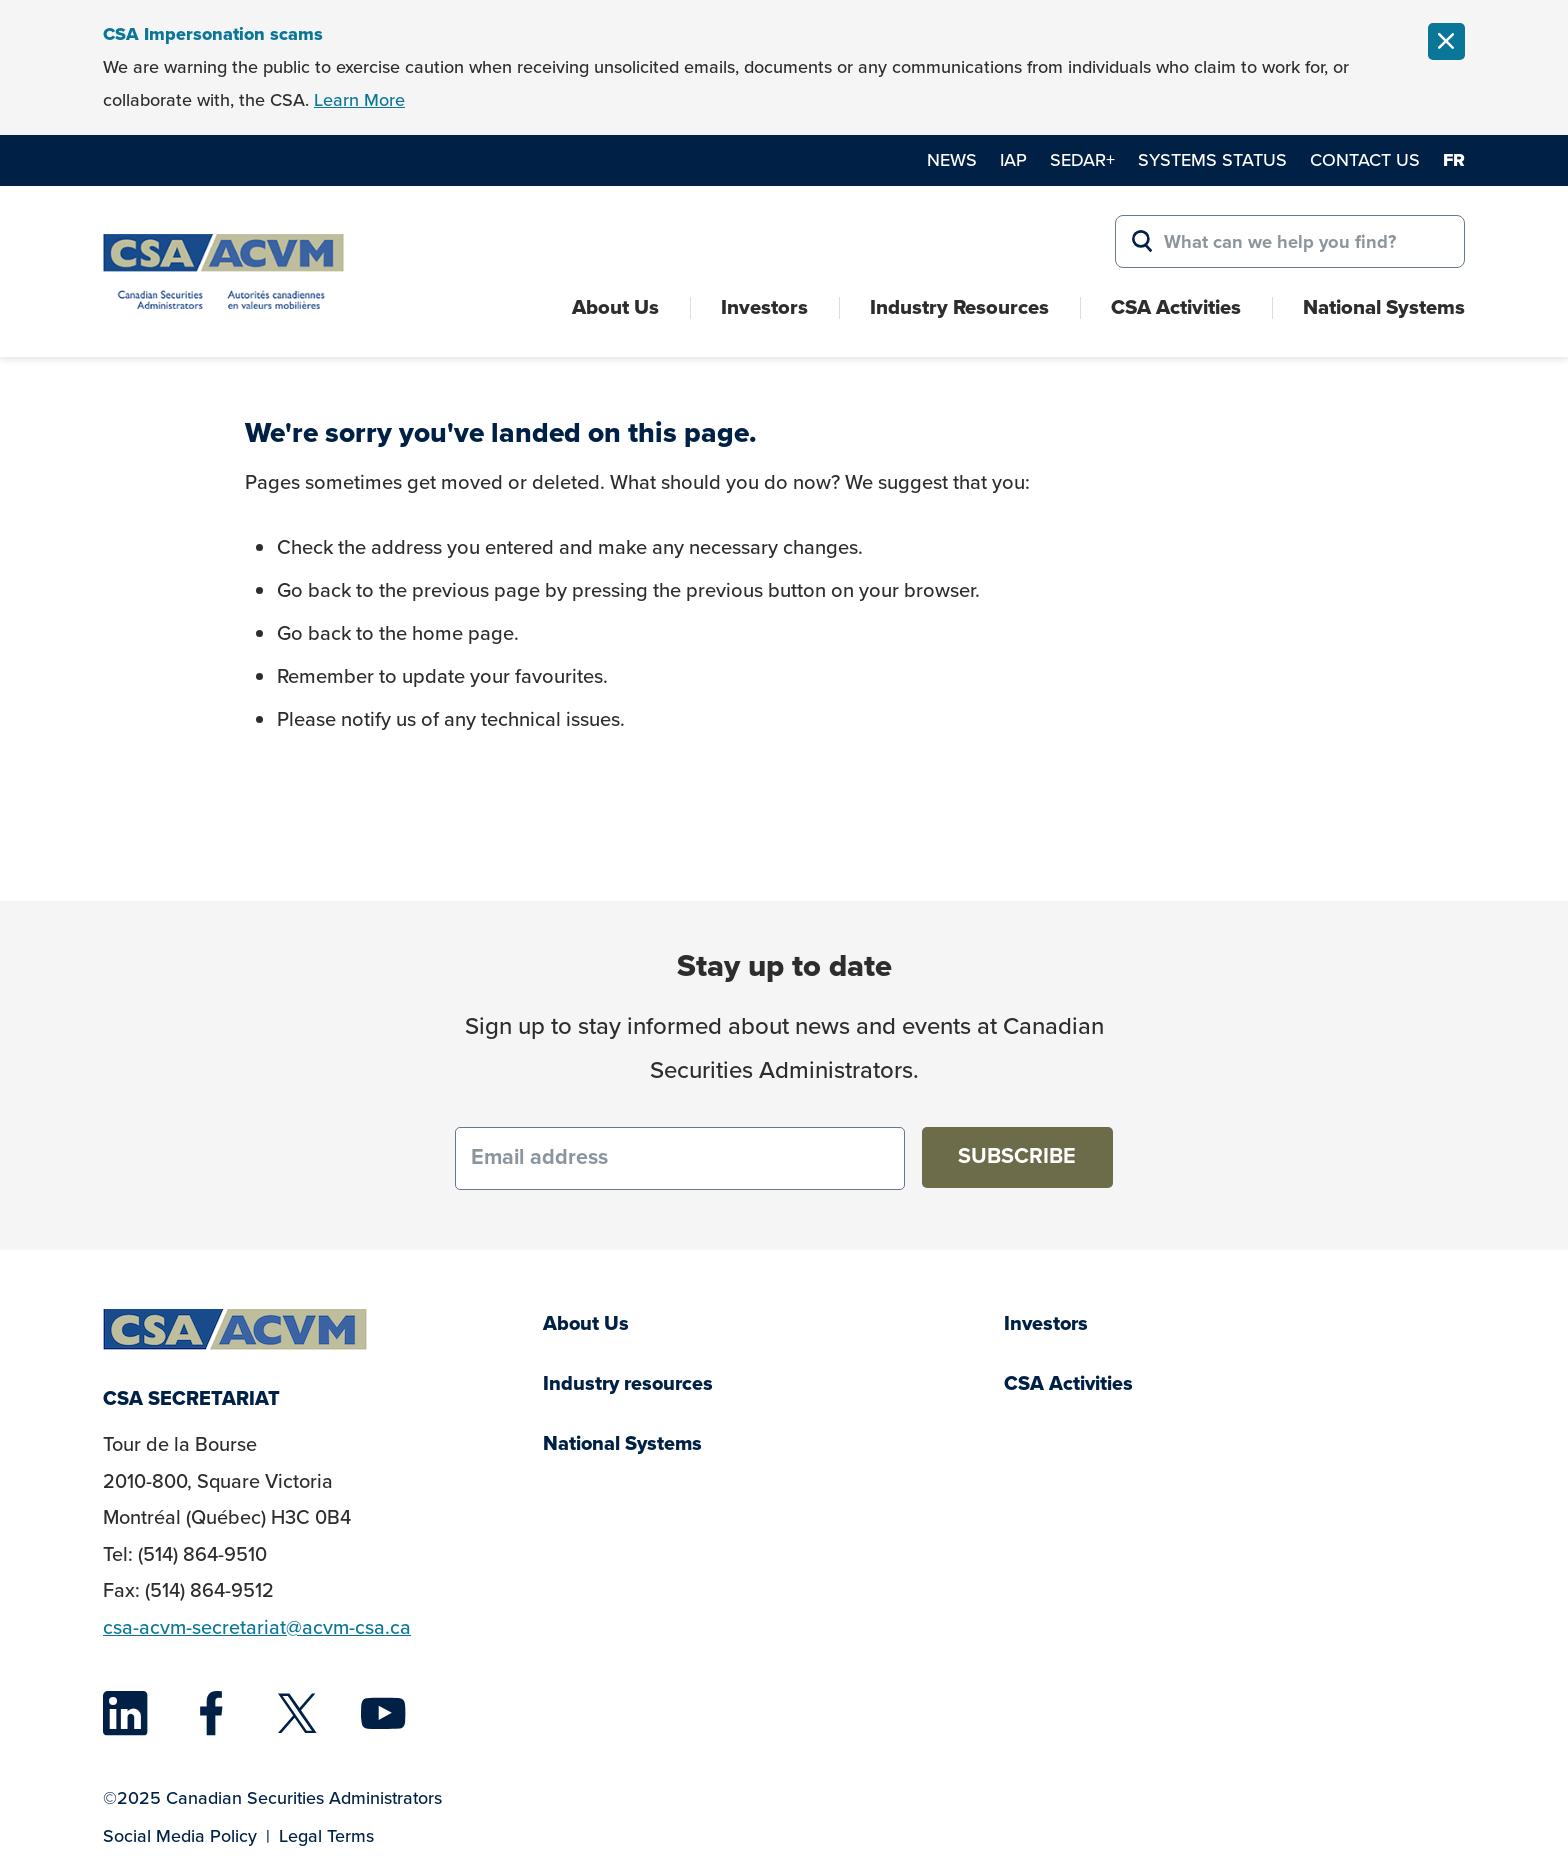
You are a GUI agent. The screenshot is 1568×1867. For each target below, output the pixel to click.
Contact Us (1365, 160)
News (952, 160)
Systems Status (1212, 160)
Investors (764, 307)
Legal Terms (326, 1836)
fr (1454, 160)
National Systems (1384, 307)
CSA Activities (1176, 307)
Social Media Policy (180, 1836)
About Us (615, 307)
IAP (1013, 160)
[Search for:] (1290, 242)
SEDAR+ (1082, 160)
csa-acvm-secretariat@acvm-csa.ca (257, 1627)
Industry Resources (959, 307)
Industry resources (628, 1383)
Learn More (359, 100)
